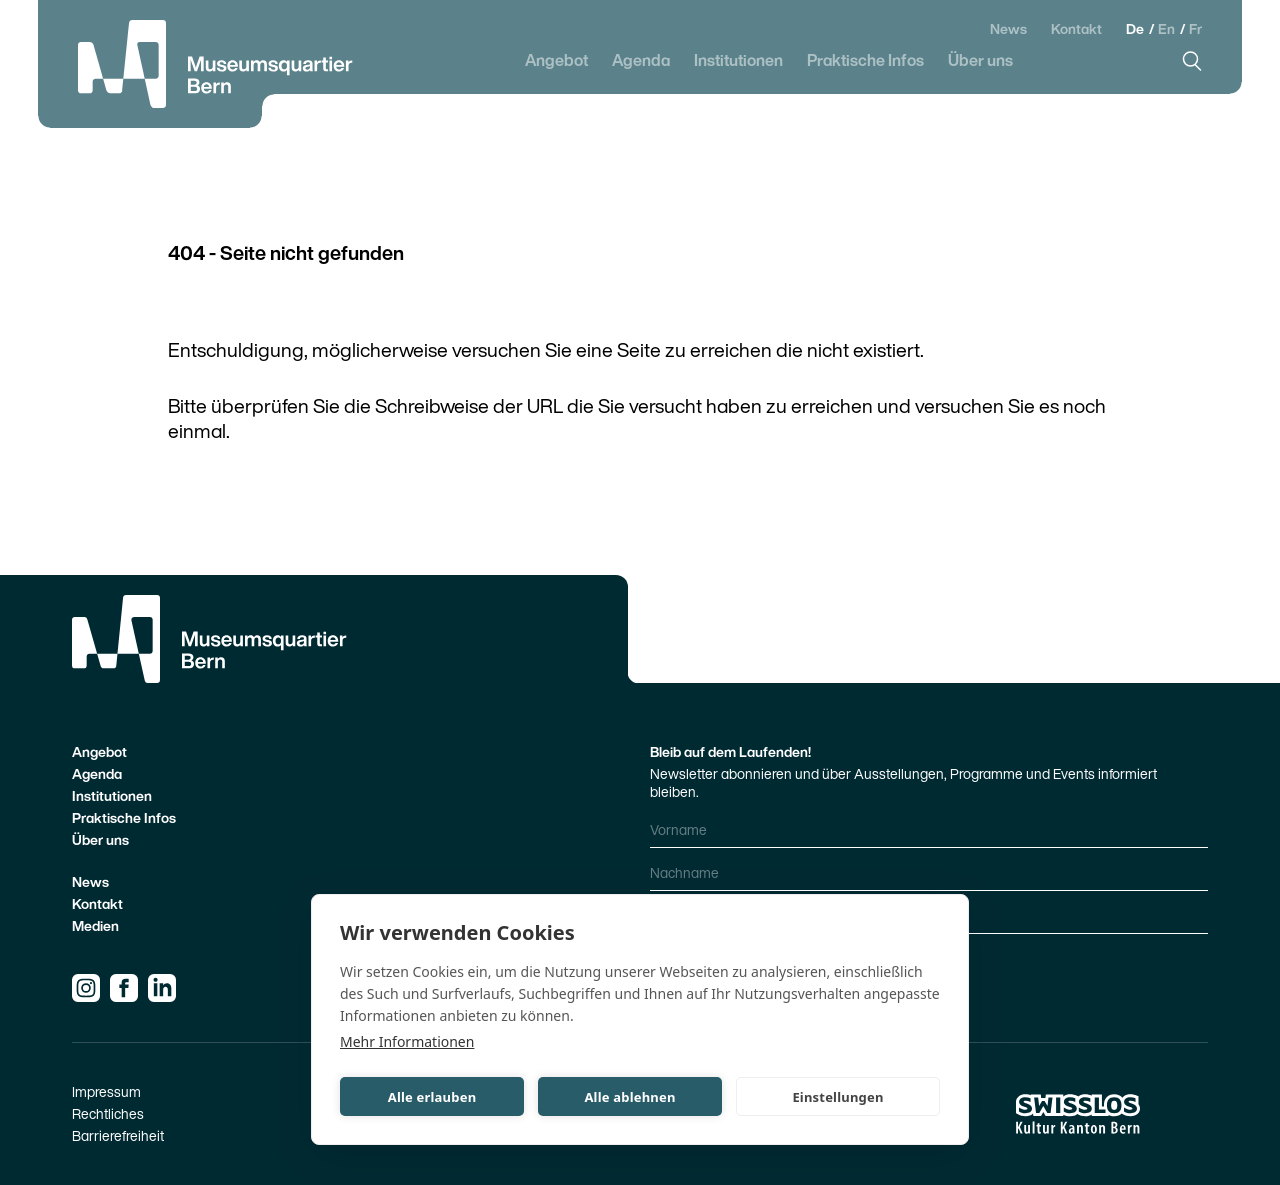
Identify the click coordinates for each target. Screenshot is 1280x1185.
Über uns (980, 60)
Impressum (106, 1091)
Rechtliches (108, 1113)
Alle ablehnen (629, 1097)
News (1008, 29)
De (1136, 28)
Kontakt (1076, 29)
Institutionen (738, 60)
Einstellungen (837, 1097)
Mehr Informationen (407, 1041)
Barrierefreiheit (118, 1135)
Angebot (556, 60)
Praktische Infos (865, 60)
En (1168, 28)
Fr (1195, 28)
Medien (95, 925)
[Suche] (1192, 61)
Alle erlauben (432, 1097)
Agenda (641, 60)
